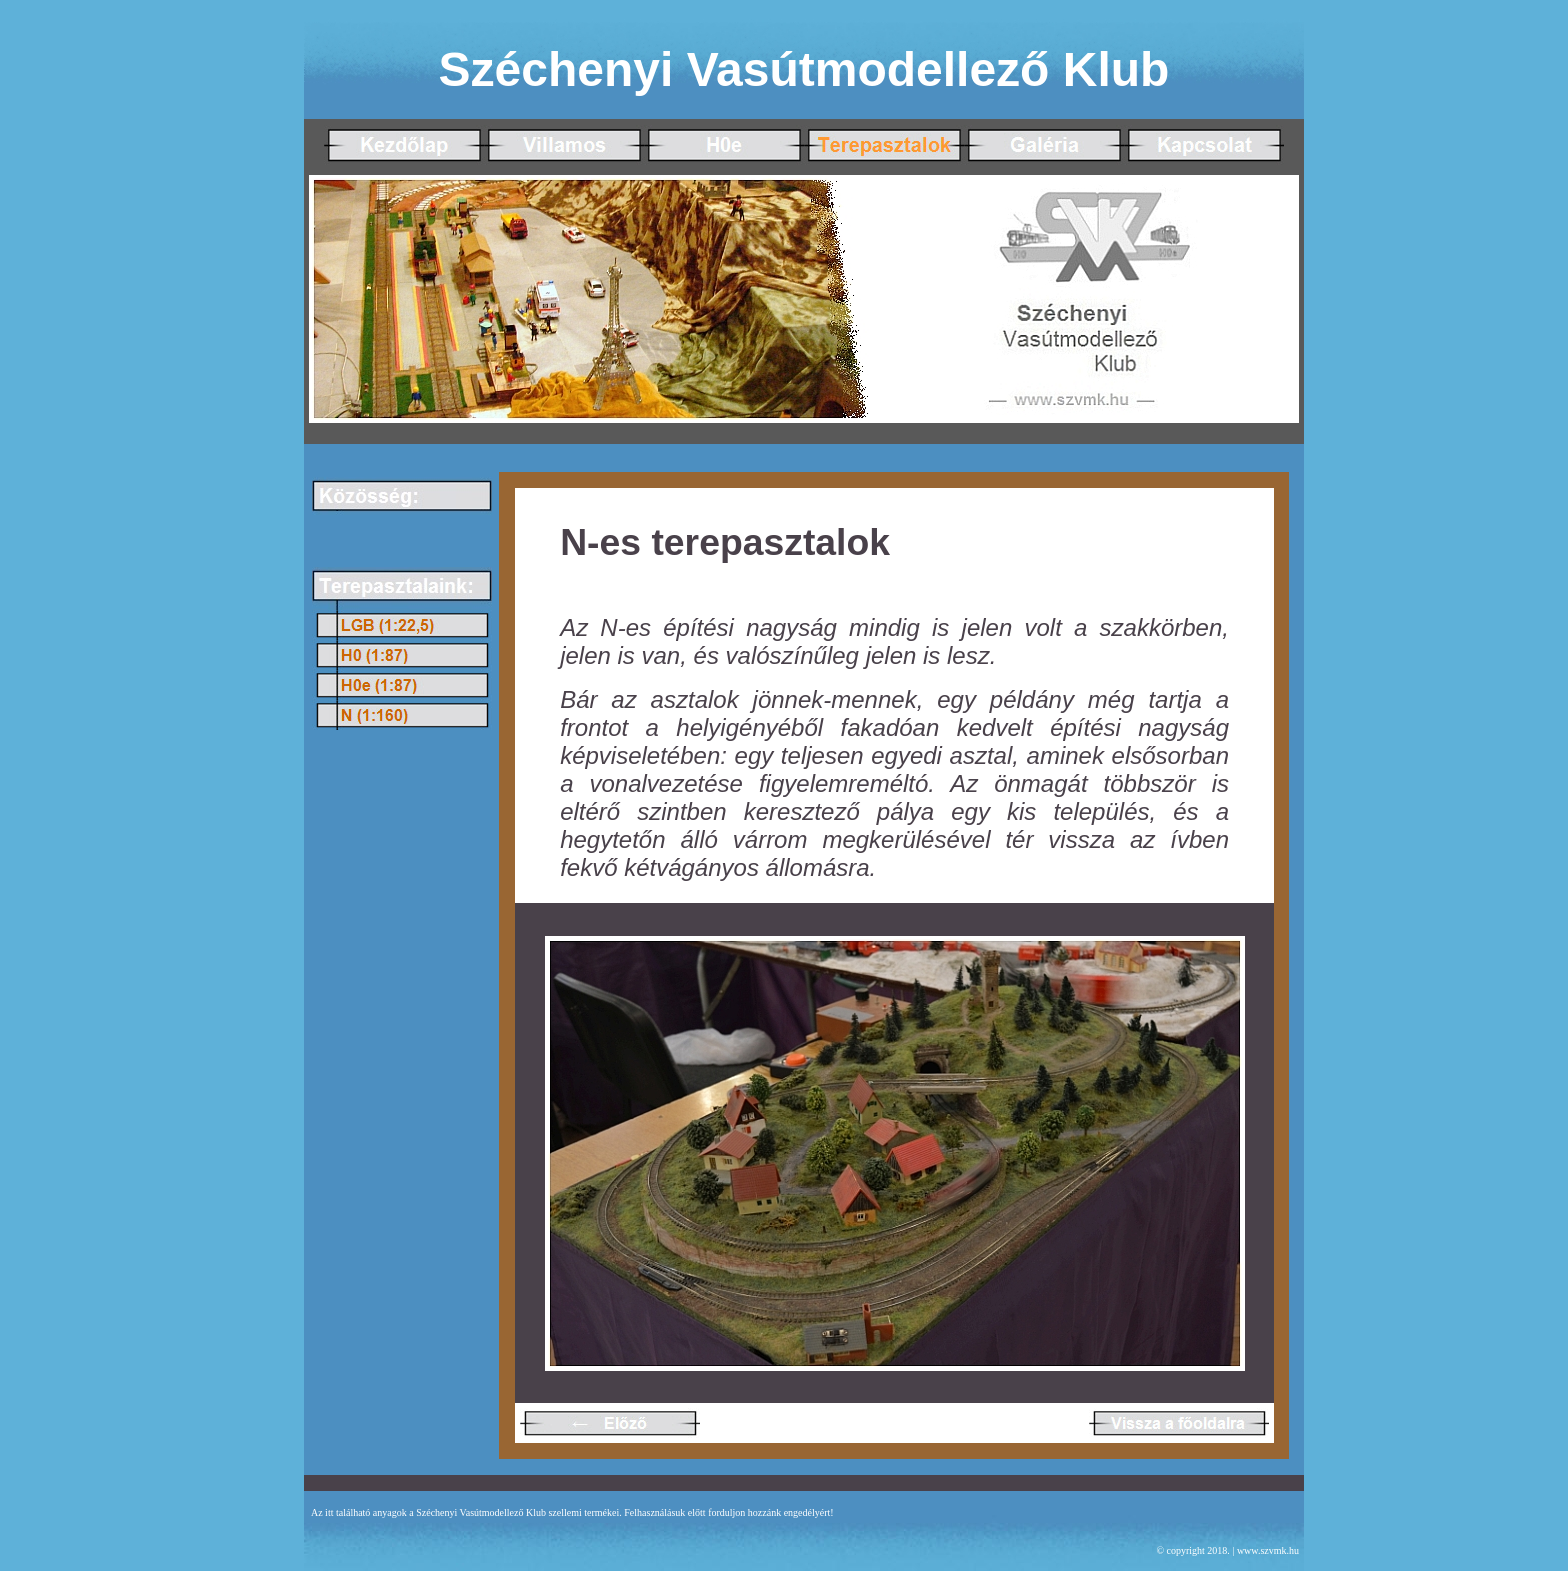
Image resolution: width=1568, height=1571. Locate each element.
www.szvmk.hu (1268, 1550)
